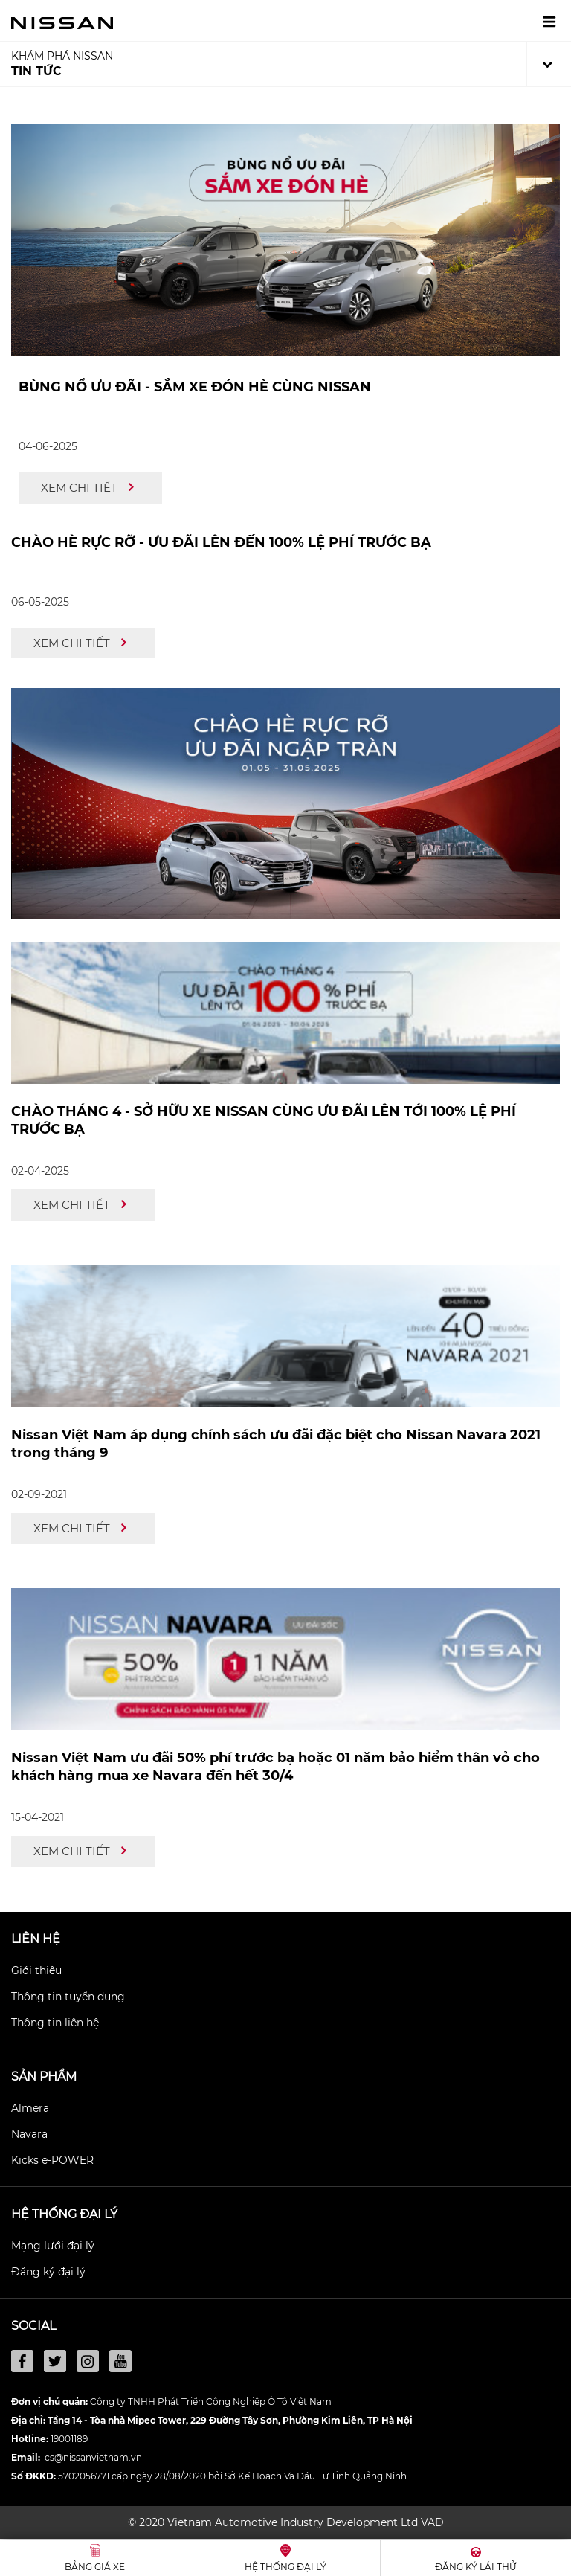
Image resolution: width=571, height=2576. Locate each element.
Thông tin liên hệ (55, 2022)
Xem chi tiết (87, 488)
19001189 (69, 2438)
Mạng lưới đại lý (52, 2245)
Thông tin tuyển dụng (68, 1996)
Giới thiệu (36, 1970)
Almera (30, 2108)
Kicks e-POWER (52, 2160)
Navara (29, 2134)
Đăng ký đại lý (48, 2271)
